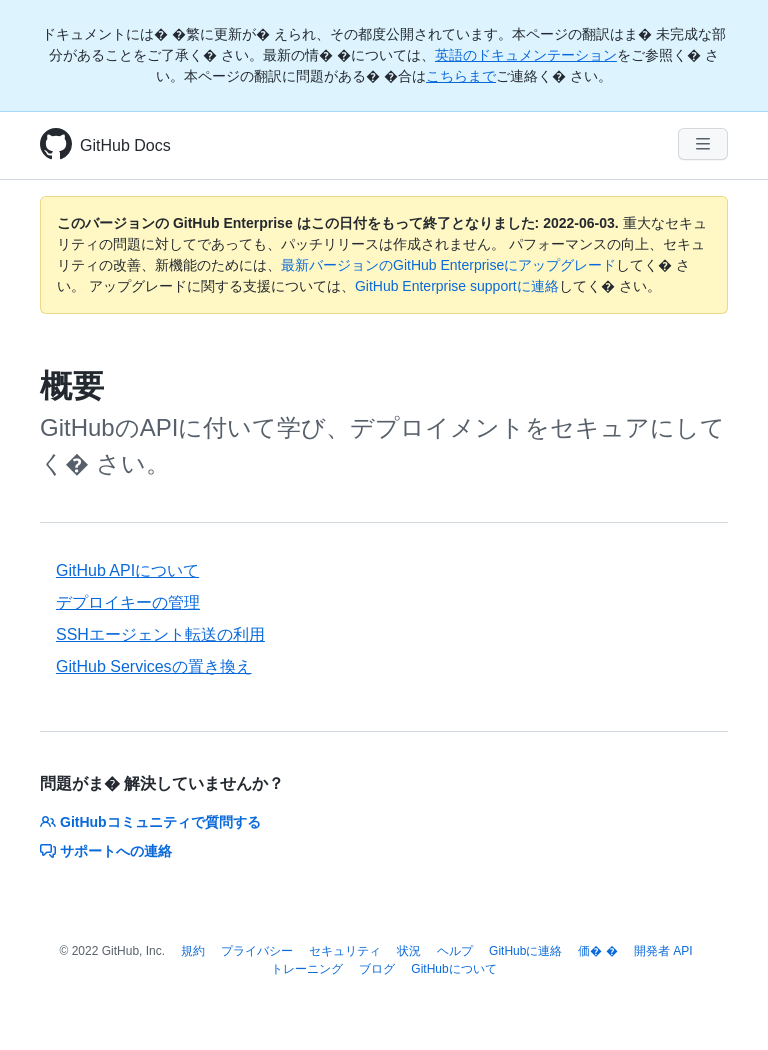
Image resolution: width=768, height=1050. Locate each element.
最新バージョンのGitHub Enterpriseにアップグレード (448, 265)
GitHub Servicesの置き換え (154, 666)
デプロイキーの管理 (128, 602)
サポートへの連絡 (106, 851)
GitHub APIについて (127, 570)
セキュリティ (345, 951)
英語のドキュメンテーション (526, 55)
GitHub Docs (125, 145)
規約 (193, 951)
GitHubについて (453, 969)
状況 (409, 951)
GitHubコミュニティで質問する (150, 822)
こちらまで (461, 76)
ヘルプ (455, 951)
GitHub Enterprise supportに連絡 (457, 286)
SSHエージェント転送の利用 (160, 634)
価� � (597, 951)
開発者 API (663, 951)
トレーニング (307, 969)
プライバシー (257, 951)
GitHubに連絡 (525, 951)
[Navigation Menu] (703, 144)
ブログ (377, 969)
